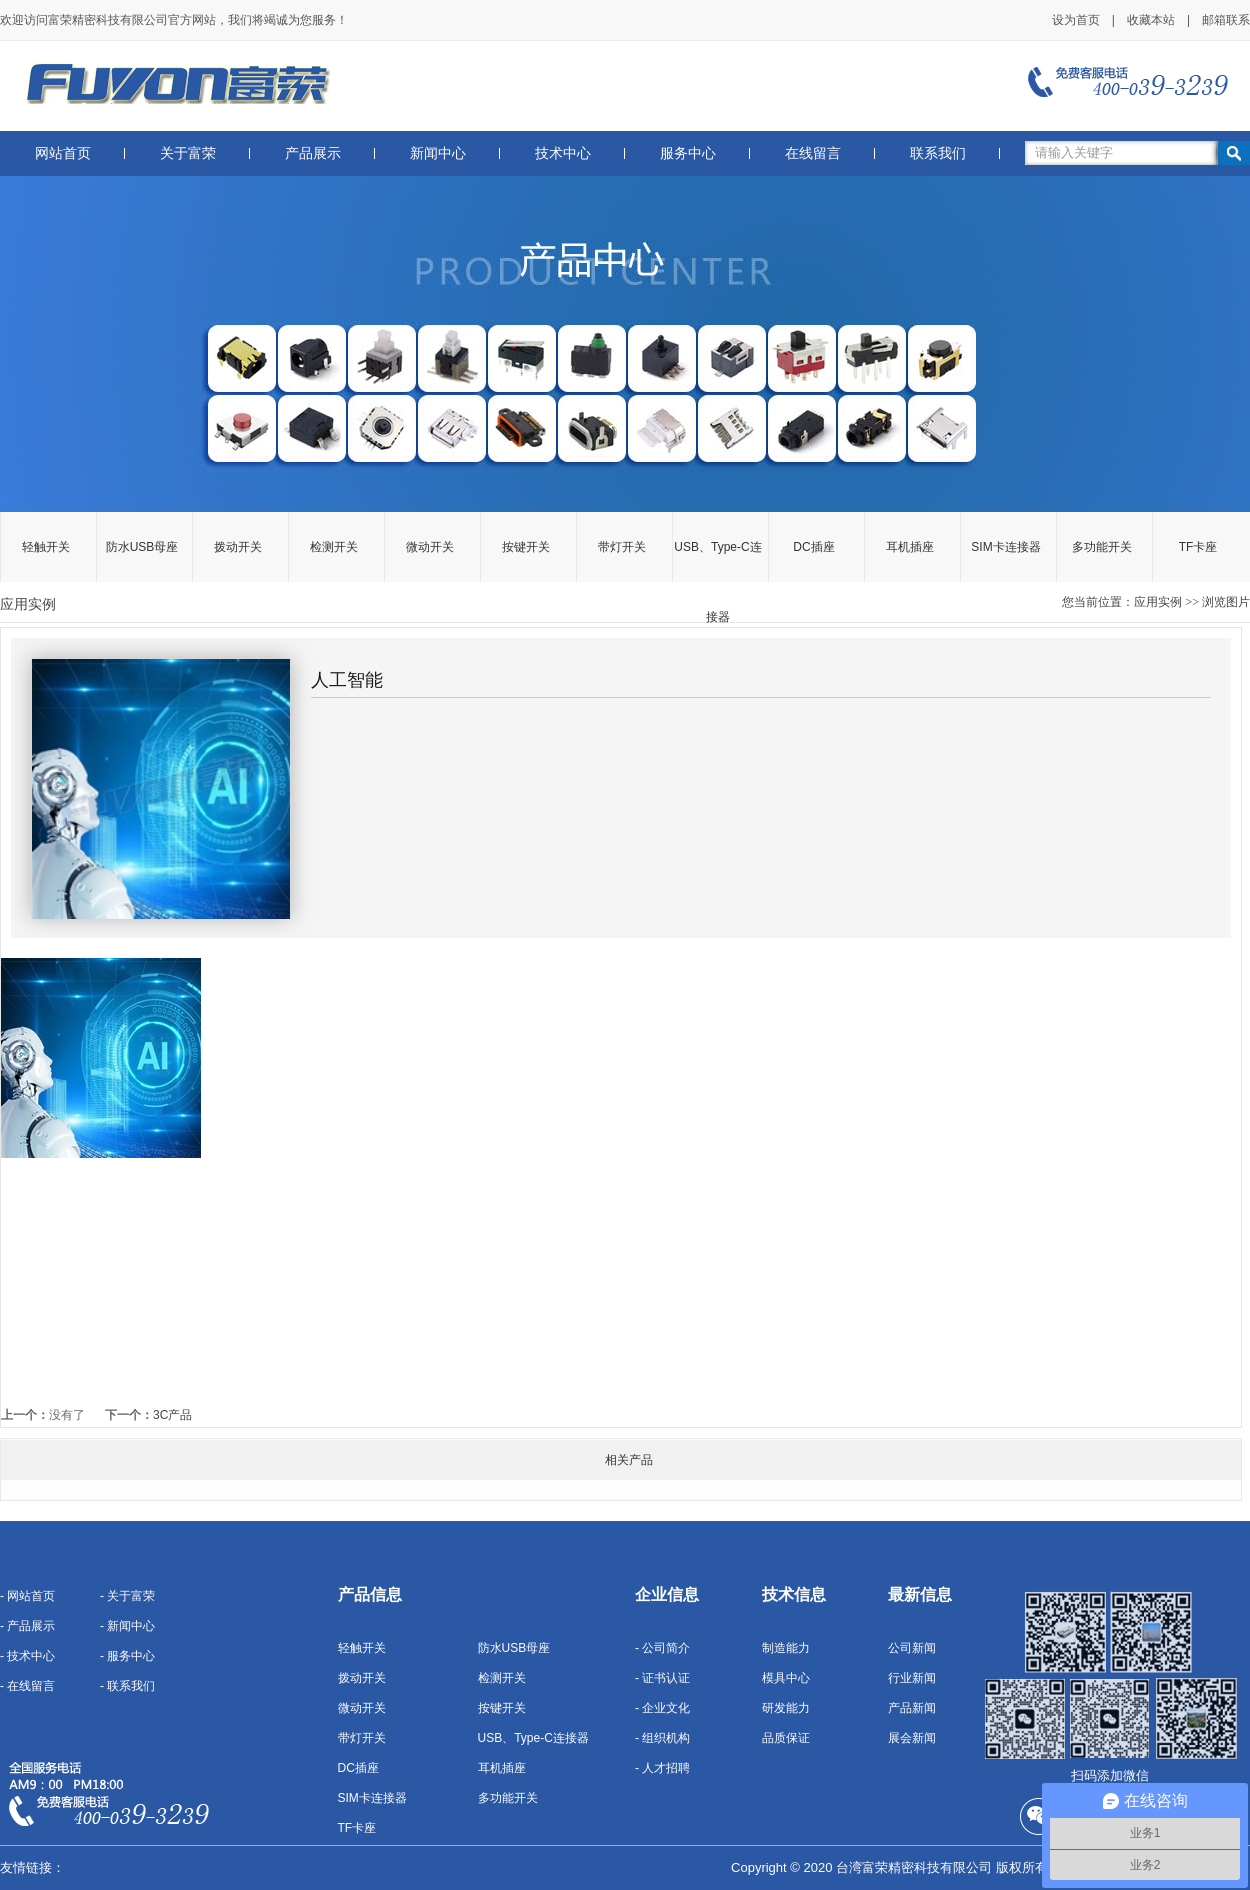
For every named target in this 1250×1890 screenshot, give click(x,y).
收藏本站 (1151, 20)
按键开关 (526, 547)
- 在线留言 (27, 1686)
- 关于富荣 (127, 1596)
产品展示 (313, 153)
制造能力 (786, 1648)
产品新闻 (912, 1708)
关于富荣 (188, 153)
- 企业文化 (662, 1708)
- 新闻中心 (127, 1626)
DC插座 (813, 547)
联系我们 (938, 153)
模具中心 (786, 1678)
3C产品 (172, 1415)
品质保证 (786, 1738)
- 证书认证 (662, 1678)
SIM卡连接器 (1005, 547)
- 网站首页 (27, 1596)
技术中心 (563, 153)
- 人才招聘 (662, 1768)
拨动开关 (238, 547)
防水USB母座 (142, 547)
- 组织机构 (662, 1738)
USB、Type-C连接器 (717, 561)
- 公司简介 (662, 1648)
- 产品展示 (27, 1626)
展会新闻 (912, 1738)
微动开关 (430, 547)
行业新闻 (912, 1678)
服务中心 (688, 153)
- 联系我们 (127, 1686)
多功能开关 (1102, 547)
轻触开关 (46, 547)
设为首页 (1076, 20)
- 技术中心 (27, 1656)
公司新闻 (912, 1648)
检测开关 (334, 547)
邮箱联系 (1226, 20)
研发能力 (786, 1708)
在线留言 (813, 153)
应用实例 (1158, 602)
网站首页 (63, 153)
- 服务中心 (127, 1656)
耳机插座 (910, 547)
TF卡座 (1198, 547)
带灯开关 (622, 547)
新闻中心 (438, 153)
